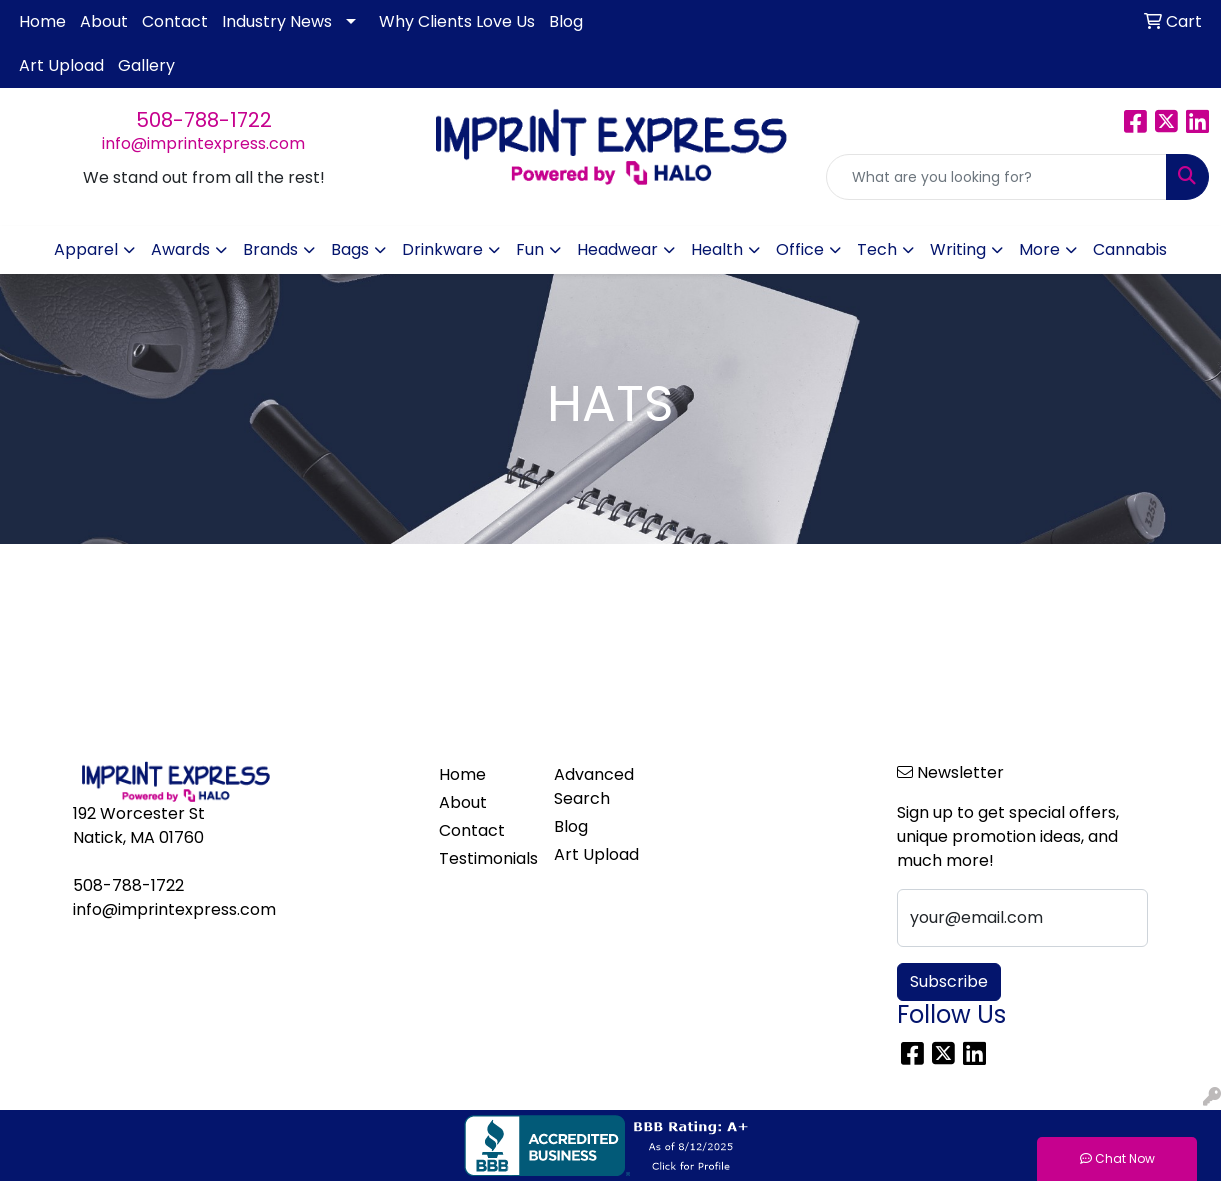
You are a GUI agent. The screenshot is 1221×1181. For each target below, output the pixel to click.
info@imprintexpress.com (203, 143)
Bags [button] (350, 249)
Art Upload (61, 65)
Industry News (277, 21)
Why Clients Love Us (457, 21)
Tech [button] (877, 249)
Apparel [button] (86, 249)
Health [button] (717, 249)
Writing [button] (958, 249)
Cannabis (1130, 249)
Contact (175, 21)
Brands (270, 249)
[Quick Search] (996, 177)
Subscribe (949, 981)
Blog (566, 21)
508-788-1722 (204, 120)
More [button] (1039, 249)
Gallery (146, 65)
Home (42, 21)
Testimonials (484, 858)
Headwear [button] (617, 249)
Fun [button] (530, 249)
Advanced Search (594, 786)
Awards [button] (180, 249)
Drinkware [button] (442, 249)
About (104, 21)
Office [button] (800, 249)
